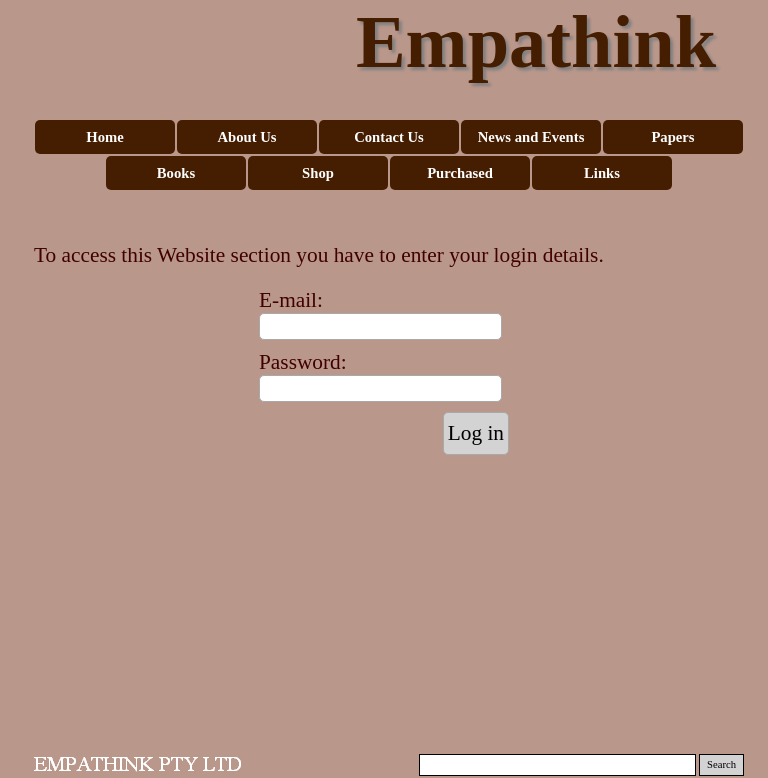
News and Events (531, 137)
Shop (318, 173)
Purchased (460, 173)
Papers (672, 137)
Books (176, 173)
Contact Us (389, 137)
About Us (246, 137)
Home (104, 137)
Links (602, 173)
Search (721, 764)
